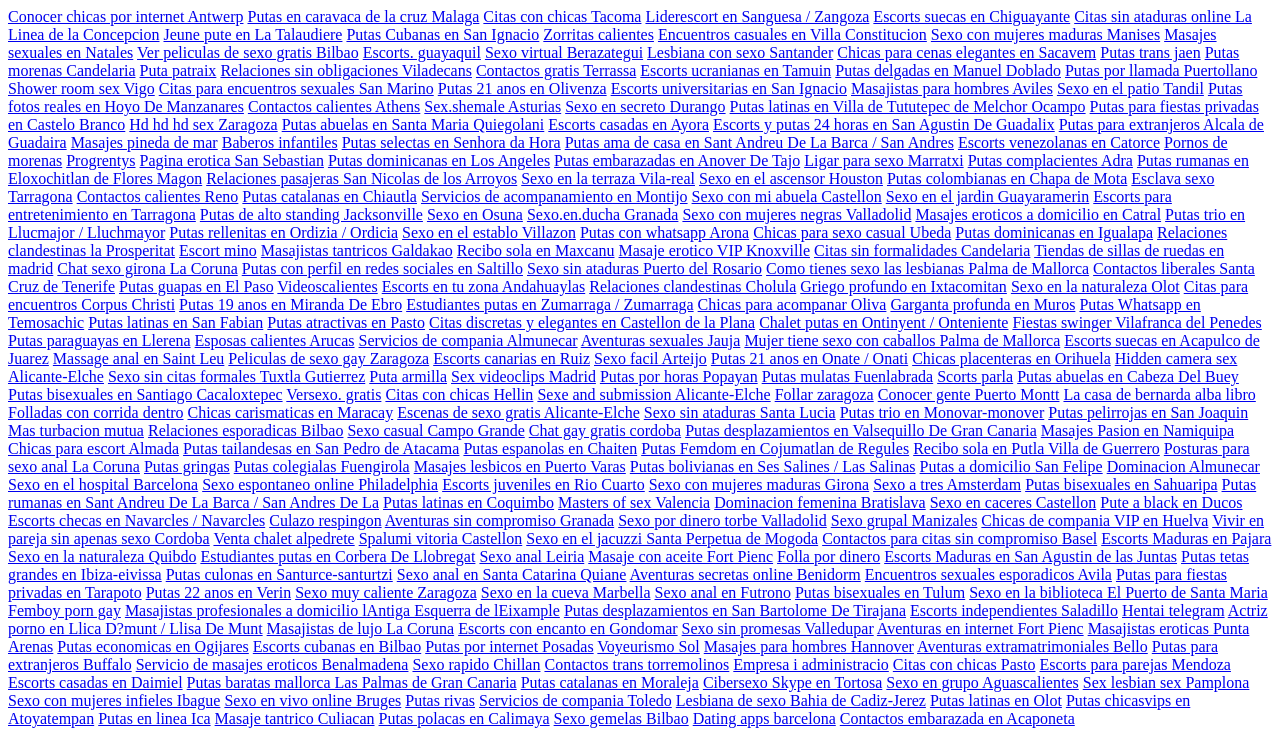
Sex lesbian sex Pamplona (1166, 682)
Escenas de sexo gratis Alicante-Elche (518, 412)
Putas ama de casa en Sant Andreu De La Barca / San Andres (759, 142)
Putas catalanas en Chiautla (329, 196)
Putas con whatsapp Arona (664, 232)
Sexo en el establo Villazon (489, 232)
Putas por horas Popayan (679, 376)
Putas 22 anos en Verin (218, 592)
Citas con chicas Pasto (964, 664)
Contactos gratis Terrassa (556, 70)
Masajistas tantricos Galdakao (357, 250)
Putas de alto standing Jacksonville (311, 214)
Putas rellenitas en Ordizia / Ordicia (283, 232)
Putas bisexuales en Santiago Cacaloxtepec (145, 394)
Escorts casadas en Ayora (628, 124)
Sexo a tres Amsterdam (947, 484)
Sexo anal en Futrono (723, 592)
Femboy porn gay (64, 610)
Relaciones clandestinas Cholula (692, 286)
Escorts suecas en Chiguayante (971, 16)
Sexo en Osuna (475, 214)
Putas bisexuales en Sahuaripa (1121, 484)
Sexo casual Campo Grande (435, 430)
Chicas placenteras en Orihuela (1011, 358)
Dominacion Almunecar (1183, 466)
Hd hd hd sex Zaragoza (203, 124)
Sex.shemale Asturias (492, 106)
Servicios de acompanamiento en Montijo (554, 196)
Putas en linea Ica (154, 718)
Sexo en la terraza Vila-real (608, 178)
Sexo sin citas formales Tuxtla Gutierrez (236, 376)
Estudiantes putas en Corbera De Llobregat (337, 556)
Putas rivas (440, 700)
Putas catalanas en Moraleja (610, 682)
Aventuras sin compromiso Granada (499, 520)
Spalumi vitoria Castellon (441, 538)
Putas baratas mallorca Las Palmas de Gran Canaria (352, 682)
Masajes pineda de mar (144, 142)
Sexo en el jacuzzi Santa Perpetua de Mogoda (672, 538)
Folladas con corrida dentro (96, 412)
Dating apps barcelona (764, 718)
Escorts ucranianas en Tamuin (735, 70)
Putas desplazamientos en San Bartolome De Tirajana (735, 610)
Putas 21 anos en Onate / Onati (809, 358)
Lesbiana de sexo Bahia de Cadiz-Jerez (801, 700)
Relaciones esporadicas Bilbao (246, 430)
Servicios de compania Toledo (575, 700)
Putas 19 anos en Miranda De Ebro (290, 304)
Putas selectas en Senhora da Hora (451, 142)
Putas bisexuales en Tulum (880, 592)
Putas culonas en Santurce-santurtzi (279, 574)
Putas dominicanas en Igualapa (1054, 232)
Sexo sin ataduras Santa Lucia (740, 412)
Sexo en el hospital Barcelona (103, 484)
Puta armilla (408, 376)
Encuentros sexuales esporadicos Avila (988, 574)
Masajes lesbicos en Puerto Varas (520, 466)
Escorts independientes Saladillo (1014, 610)
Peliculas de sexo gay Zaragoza (328, 358)
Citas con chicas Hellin (459, 394)
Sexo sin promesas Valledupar (778, 628)
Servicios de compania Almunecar (468, 340)
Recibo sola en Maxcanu (536, 250)
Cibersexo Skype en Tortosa (792, 682)
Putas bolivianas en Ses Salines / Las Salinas (773, 466)
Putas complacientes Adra (1050, 160)
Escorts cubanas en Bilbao (337, 646)
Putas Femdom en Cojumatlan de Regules (775, 448)
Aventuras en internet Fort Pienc (980, 628)
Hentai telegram (1173, 610)
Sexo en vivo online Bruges (312, 700)
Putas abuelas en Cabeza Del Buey (1128, 376)
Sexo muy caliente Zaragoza (386, 592)
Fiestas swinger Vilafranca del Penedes (1136, 322)
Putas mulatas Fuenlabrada (848, 376)
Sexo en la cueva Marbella (566, 592)
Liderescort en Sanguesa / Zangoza (757, 16)
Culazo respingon (325, 520)
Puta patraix (178, 70)
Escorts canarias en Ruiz (511, 358)
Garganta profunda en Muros (982, 304)
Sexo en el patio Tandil (1130, 88)
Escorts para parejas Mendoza (1134, 664)
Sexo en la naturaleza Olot (1095, 286)
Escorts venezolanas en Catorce (1059, 142)
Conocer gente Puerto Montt (969, 394)
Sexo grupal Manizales (904, 520)
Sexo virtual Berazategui (564, 52)
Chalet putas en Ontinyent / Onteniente (883, 322)
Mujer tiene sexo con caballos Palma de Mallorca (902, 340)
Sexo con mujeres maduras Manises (1045, 34)
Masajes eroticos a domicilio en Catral (1038, 214)
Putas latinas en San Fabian (175, 322)
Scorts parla (975, 376)
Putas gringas (187, 466)
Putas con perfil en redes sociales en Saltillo (382, 268)
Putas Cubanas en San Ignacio (442, 34)
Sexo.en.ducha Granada (603, 214)
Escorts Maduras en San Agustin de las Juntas (1030, 556)
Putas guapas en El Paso (196, 286)
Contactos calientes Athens (334, 106)
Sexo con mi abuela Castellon (787, 196)
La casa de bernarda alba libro (1159, 394)
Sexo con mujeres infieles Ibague (114, 700)
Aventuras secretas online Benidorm (745, 574)
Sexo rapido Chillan (476, 664)
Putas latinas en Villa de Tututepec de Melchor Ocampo (908, 106)
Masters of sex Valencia (634, 502)
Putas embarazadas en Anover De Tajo (677, 160)
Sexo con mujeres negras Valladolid (796, 214)
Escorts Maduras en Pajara (1186, 538)
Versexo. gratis (333, 394)
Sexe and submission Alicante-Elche (653, 394)
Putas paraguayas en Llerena (99, 340)
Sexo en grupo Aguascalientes (982, 682)
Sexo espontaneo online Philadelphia (320, 484)
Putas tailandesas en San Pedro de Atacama (321, 448)
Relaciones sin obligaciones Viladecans (346, 70)
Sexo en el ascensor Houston (791, 178)
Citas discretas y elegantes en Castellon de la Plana (592, 322)
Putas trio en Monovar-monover (942, 412)
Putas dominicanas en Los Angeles (439, 160)
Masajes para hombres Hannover (809, 646)
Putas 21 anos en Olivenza (522, 88)
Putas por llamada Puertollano (1161, 70)
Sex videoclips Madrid (523, 376)
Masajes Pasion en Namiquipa (1137, 430)
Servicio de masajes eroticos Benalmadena (272, 664)
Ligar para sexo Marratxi (883, 160)
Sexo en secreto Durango (645, 106)
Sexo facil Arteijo (650, 358)
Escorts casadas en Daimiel (95, 682)
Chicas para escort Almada (93, 448)
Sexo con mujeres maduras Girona (759, 484)
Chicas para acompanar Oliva (792, 304)
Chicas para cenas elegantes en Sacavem (966, 52)
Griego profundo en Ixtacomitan (903, 286)
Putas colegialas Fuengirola (322, 466)
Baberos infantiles (280, 142)
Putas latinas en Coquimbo (468, 502)
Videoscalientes (327, 286)
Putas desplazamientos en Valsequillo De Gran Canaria (861, 430)
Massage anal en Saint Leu (139, 358)
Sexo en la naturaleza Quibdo (102, 556)
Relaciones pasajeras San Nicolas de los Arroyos (361, 178)
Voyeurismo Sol (648, 646)
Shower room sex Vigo (81, 88)
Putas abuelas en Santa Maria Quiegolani (413, 124)
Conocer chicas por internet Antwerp (125, 16)
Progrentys (100, 160)
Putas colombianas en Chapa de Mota (1007, 178)
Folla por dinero (828, 556)
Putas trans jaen (1150, 52)
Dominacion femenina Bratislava (819, 502)
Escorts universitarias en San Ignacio (729, 88)
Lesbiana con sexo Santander (740, 52)
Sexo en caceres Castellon (1013, 502)
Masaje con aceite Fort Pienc (680, 556)
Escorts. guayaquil (422, 52)
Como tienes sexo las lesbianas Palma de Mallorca (927, 268)
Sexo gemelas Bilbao (621, 718)
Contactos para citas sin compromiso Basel (959, 538)
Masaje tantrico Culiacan (295, 718)
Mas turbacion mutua (76, 430)
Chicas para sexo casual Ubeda (852, 232)
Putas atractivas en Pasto (346, 322)
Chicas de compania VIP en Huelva (1094, 520)
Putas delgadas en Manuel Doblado (948, 70)
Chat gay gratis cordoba (605, 430)
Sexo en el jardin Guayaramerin (987, 196)
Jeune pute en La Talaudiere (253, 34)
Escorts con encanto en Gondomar (567, 628)
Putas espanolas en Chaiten (550, 448)
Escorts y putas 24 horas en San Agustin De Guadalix (884, 124)
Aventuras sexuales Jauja (661, 340)
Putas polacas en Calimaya (464, 718)
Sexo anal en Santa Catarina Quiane (512, 574)
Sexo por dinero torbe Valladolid (722, 520)
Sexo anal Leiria (531, 556)
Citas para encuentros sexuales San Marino (296, 88)
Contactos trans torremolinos (636, 664)
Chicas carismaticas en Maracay (291, 412)
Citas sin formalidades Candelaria (922, 250)
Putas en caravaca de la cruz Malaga (363, 16)
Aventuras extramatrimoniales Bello (1032, 646)
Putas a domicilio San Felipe (1011, 466)
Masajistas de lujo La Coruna (361, 628)
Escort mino (218, 250)
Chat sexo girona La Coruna (147, 268)
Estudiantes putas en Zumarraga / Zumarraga (549, 304)
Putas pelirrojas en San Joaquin (1148, 412)
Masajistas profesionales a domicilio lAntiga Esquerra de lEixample (342, 610)
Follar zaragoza (824, 394)
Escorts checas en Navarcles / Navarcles (136, 520)
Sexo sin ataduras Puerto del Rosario (644, 268)
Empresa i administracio (811, 664)
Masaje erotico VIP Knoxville (715, 250)
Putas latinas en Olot (996, 700)
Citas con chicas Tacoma (562, 16)
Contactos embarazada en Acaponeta (957, 718)
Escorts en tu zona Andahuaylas (484, 286)
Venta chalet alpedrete (283, 538)
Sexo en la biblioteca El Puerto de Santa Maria (1118, 592)
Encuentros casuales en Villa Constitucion (792, 34)
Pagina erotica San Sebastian (232, 160)
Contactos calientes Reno (158, 196)
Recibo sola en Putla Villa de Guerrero (1036, 448)
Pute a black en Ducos (1171, 502)
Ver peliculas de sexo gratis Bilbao (248, 52)
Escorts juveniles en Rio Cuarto (543, 484)
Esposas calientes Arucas (275, 340)
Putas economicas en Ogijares (153, 646)
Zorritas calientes (598, 34)
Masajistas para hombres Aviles (952, 88)
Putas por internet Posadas (509, 646)
